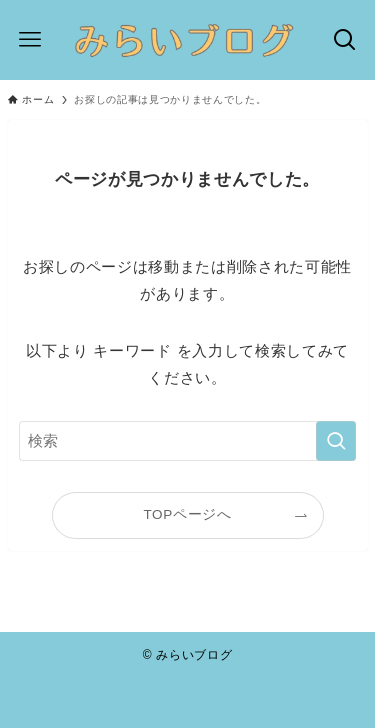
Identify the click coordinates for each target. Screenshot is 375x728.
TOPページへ (187, 514)
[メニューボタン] (30, 40)
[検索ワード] (188, 441)
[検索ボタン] (344, 40)
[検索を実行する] (336, 441)
